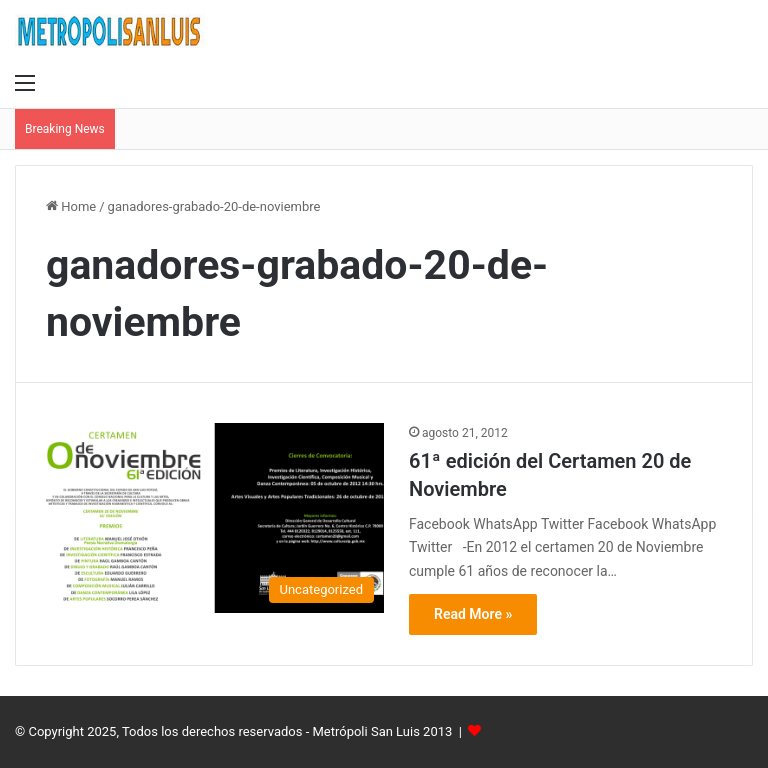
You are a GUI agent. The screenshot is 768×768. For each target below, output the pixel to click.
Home (71, 206)
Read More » (473, 614)
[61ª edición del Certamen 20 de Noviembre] (215, 518)
